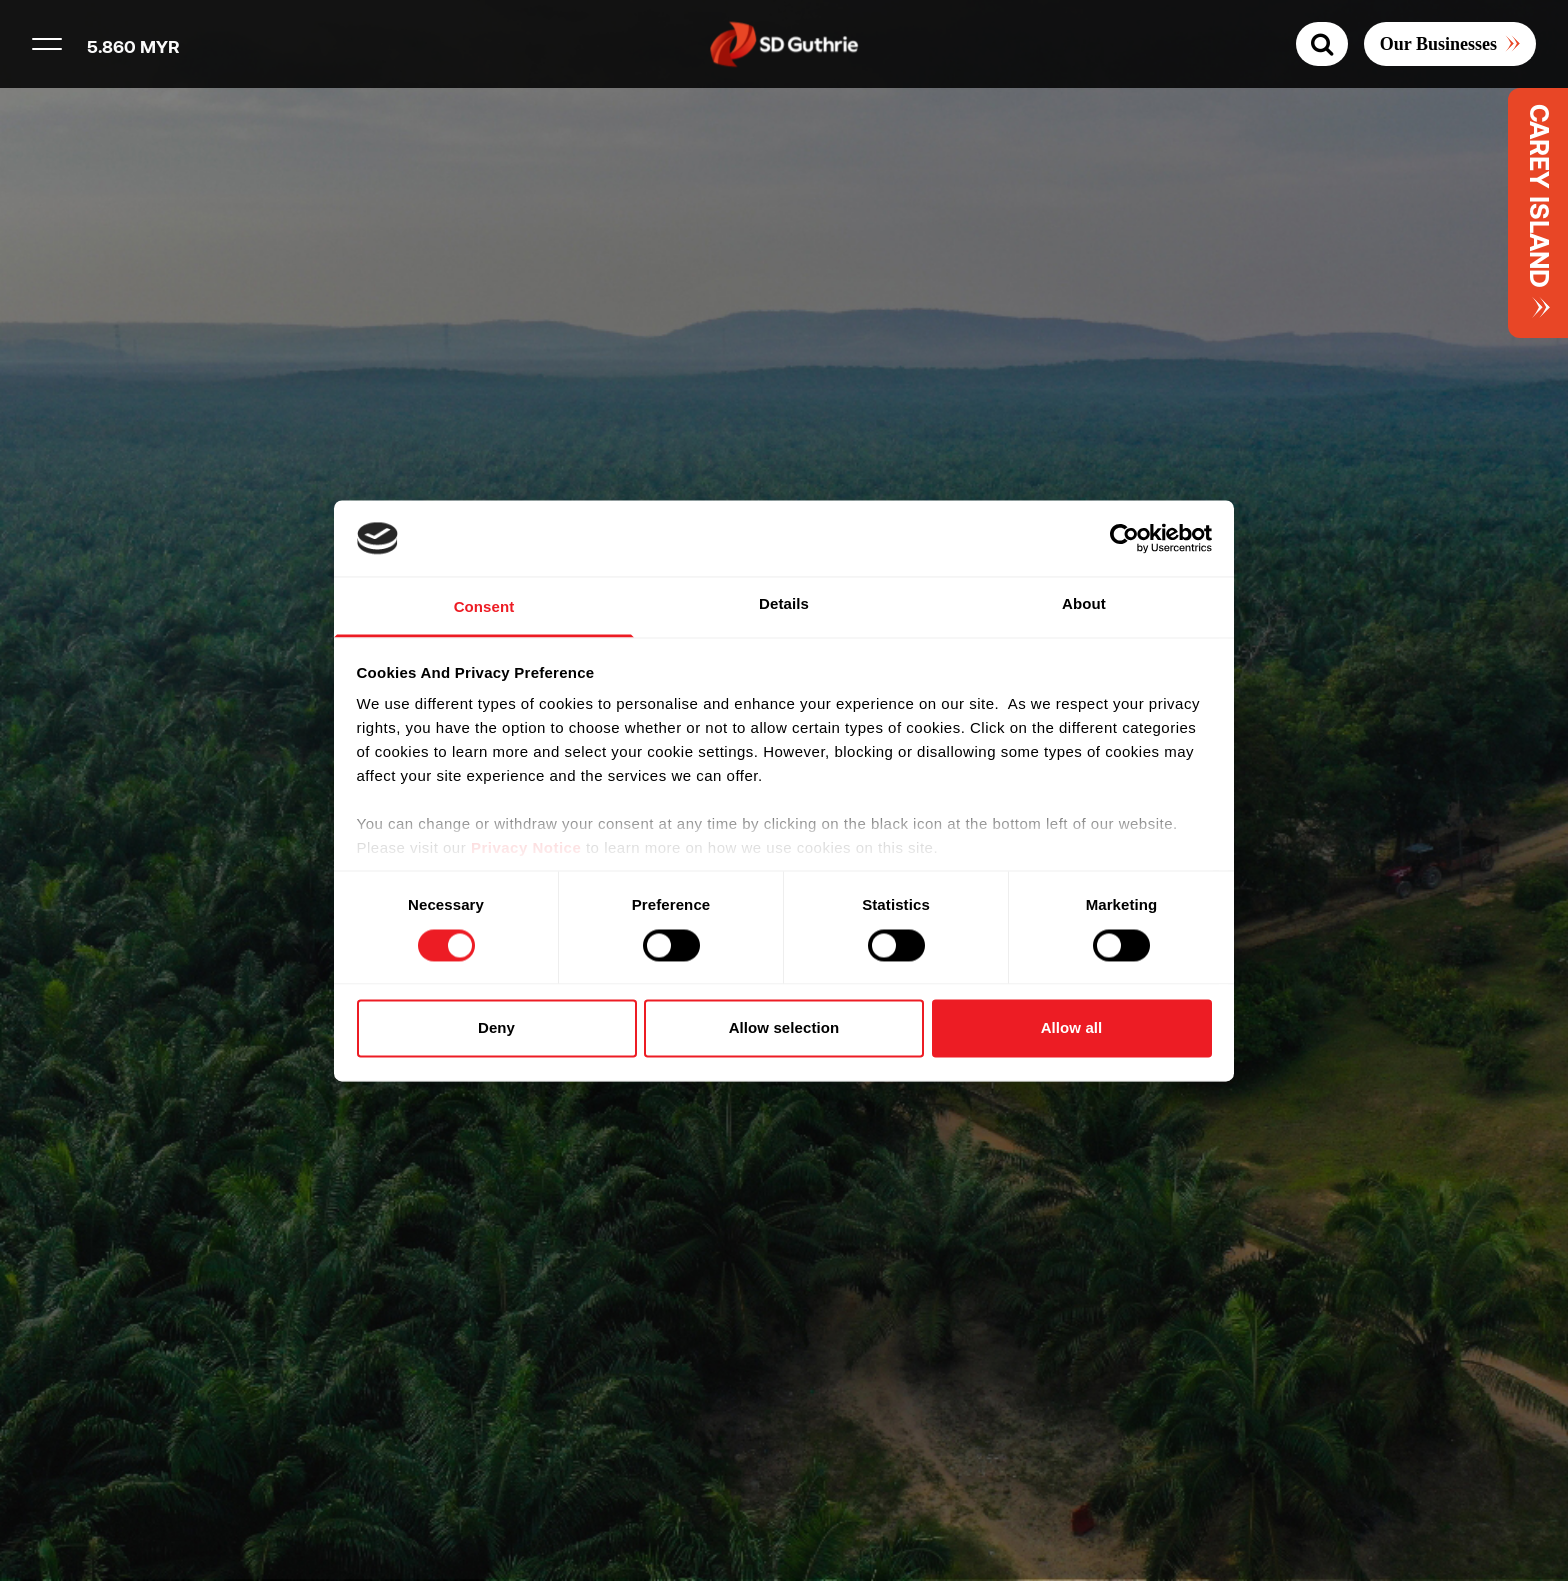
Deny (496, 1028)
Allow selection (784, 1028)
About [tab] (1084, 604)
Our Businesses (1438, 44)
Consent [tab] (484, 607)
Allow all (1072, 1028)
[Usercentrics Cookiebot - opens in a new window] (1124, 538)
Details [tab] (784, 604)
